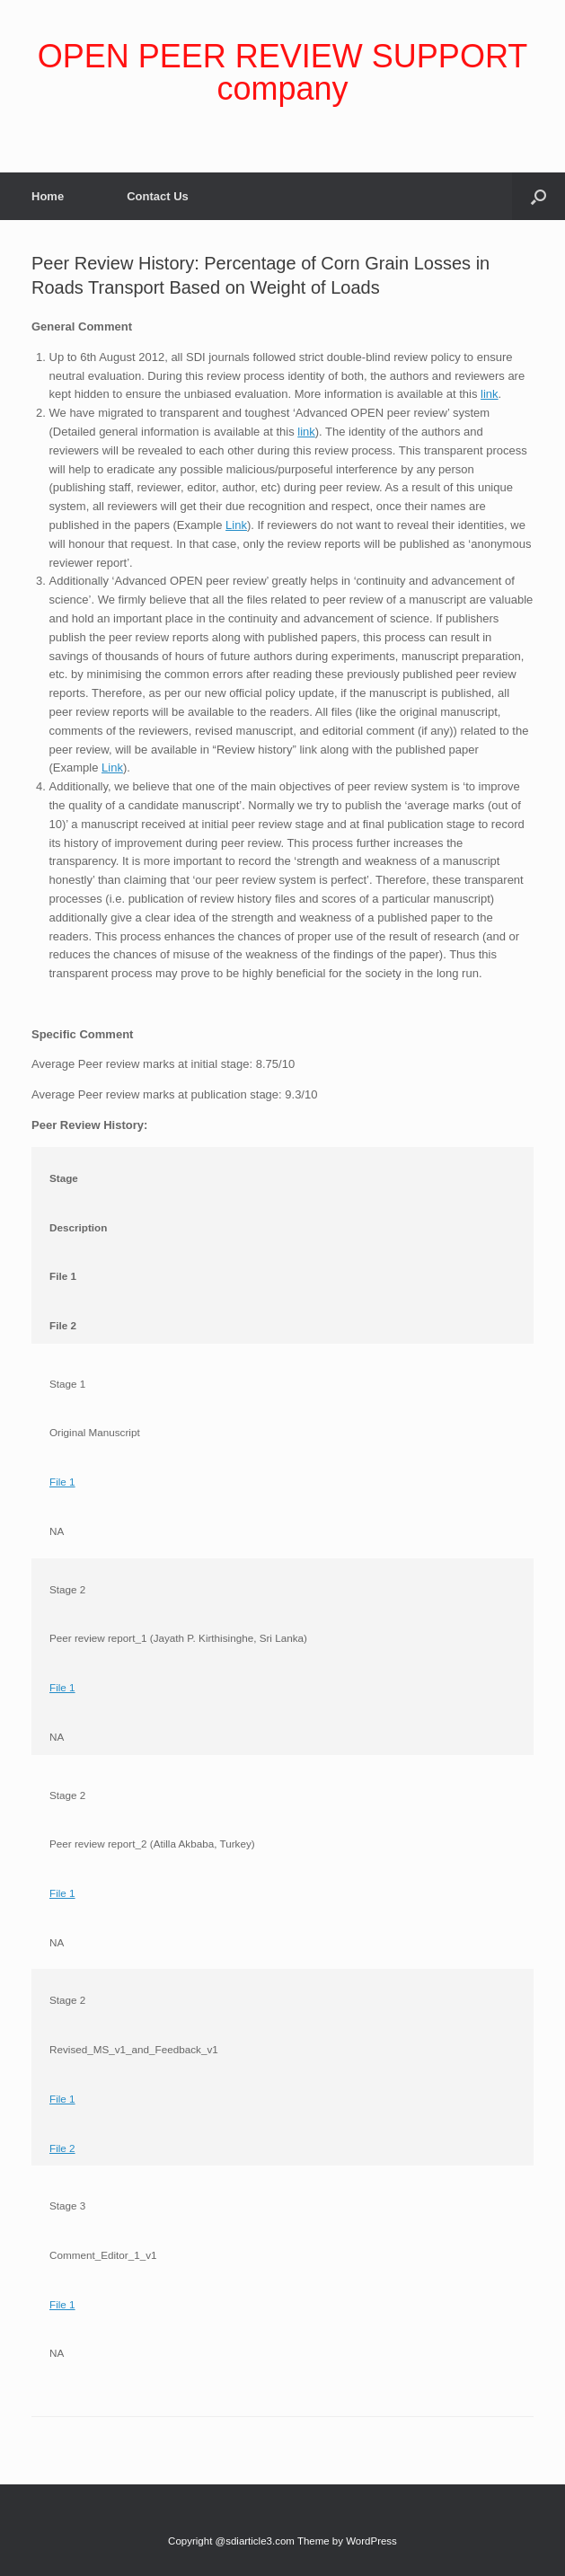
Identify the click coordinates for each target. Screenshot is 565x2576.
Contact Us (158, 196)
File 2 (62, 2148)
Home (47, 196)
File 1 (62, 1481)
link (490, 394)
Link (236, 525)
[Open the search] (538, 196)
